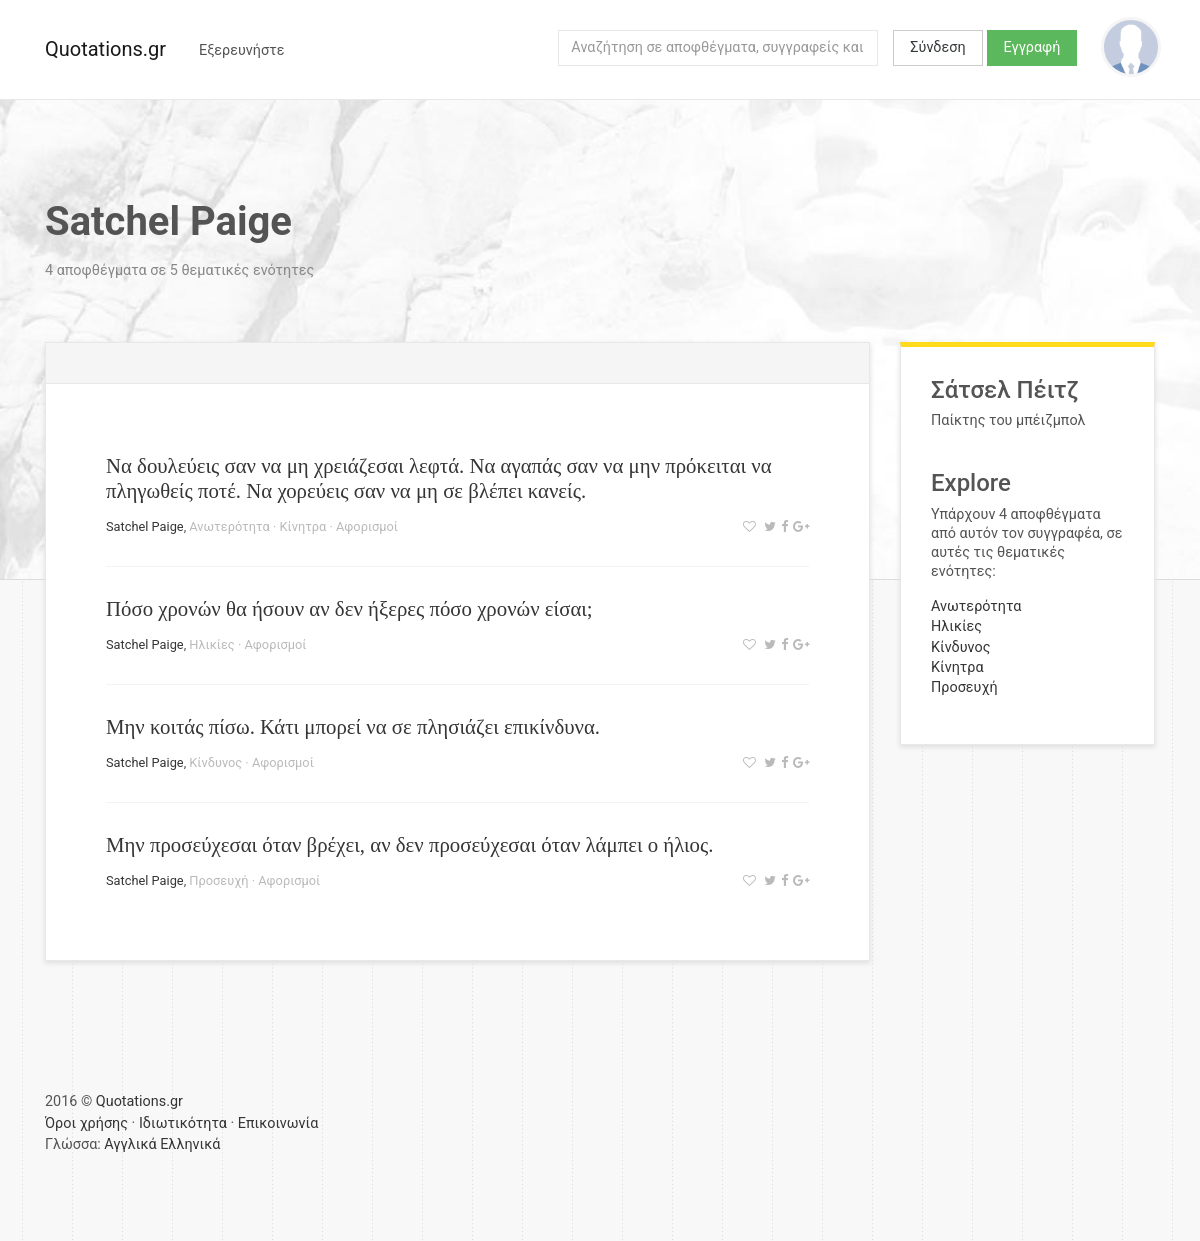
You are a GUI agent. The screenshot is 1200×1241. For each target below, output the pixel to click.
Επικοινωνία (278, 1123)
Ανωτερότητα (229, 526)
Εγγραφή (1032, 47)
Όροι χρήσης (86, 1123)
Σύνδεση (937, 47)
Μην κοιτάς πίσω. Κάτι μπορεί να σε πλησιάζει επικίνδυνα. (353, 726)
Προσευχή (218, 880)
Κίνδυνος (215, 762)
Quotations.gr (105, 49)
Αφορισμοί (367, 526)
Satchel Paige (145, 526)
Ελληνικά (190, 1144)
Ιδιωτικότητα (183, 1123)
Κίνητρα (303, 526)
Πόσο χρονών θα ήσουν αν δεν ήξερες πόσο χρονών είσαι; (349, 608)
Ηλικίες (211, 644)
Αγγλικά (130, 1144)
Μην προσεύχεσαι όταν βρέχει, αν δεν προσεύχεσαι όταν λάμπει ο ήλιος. (409, 844)
